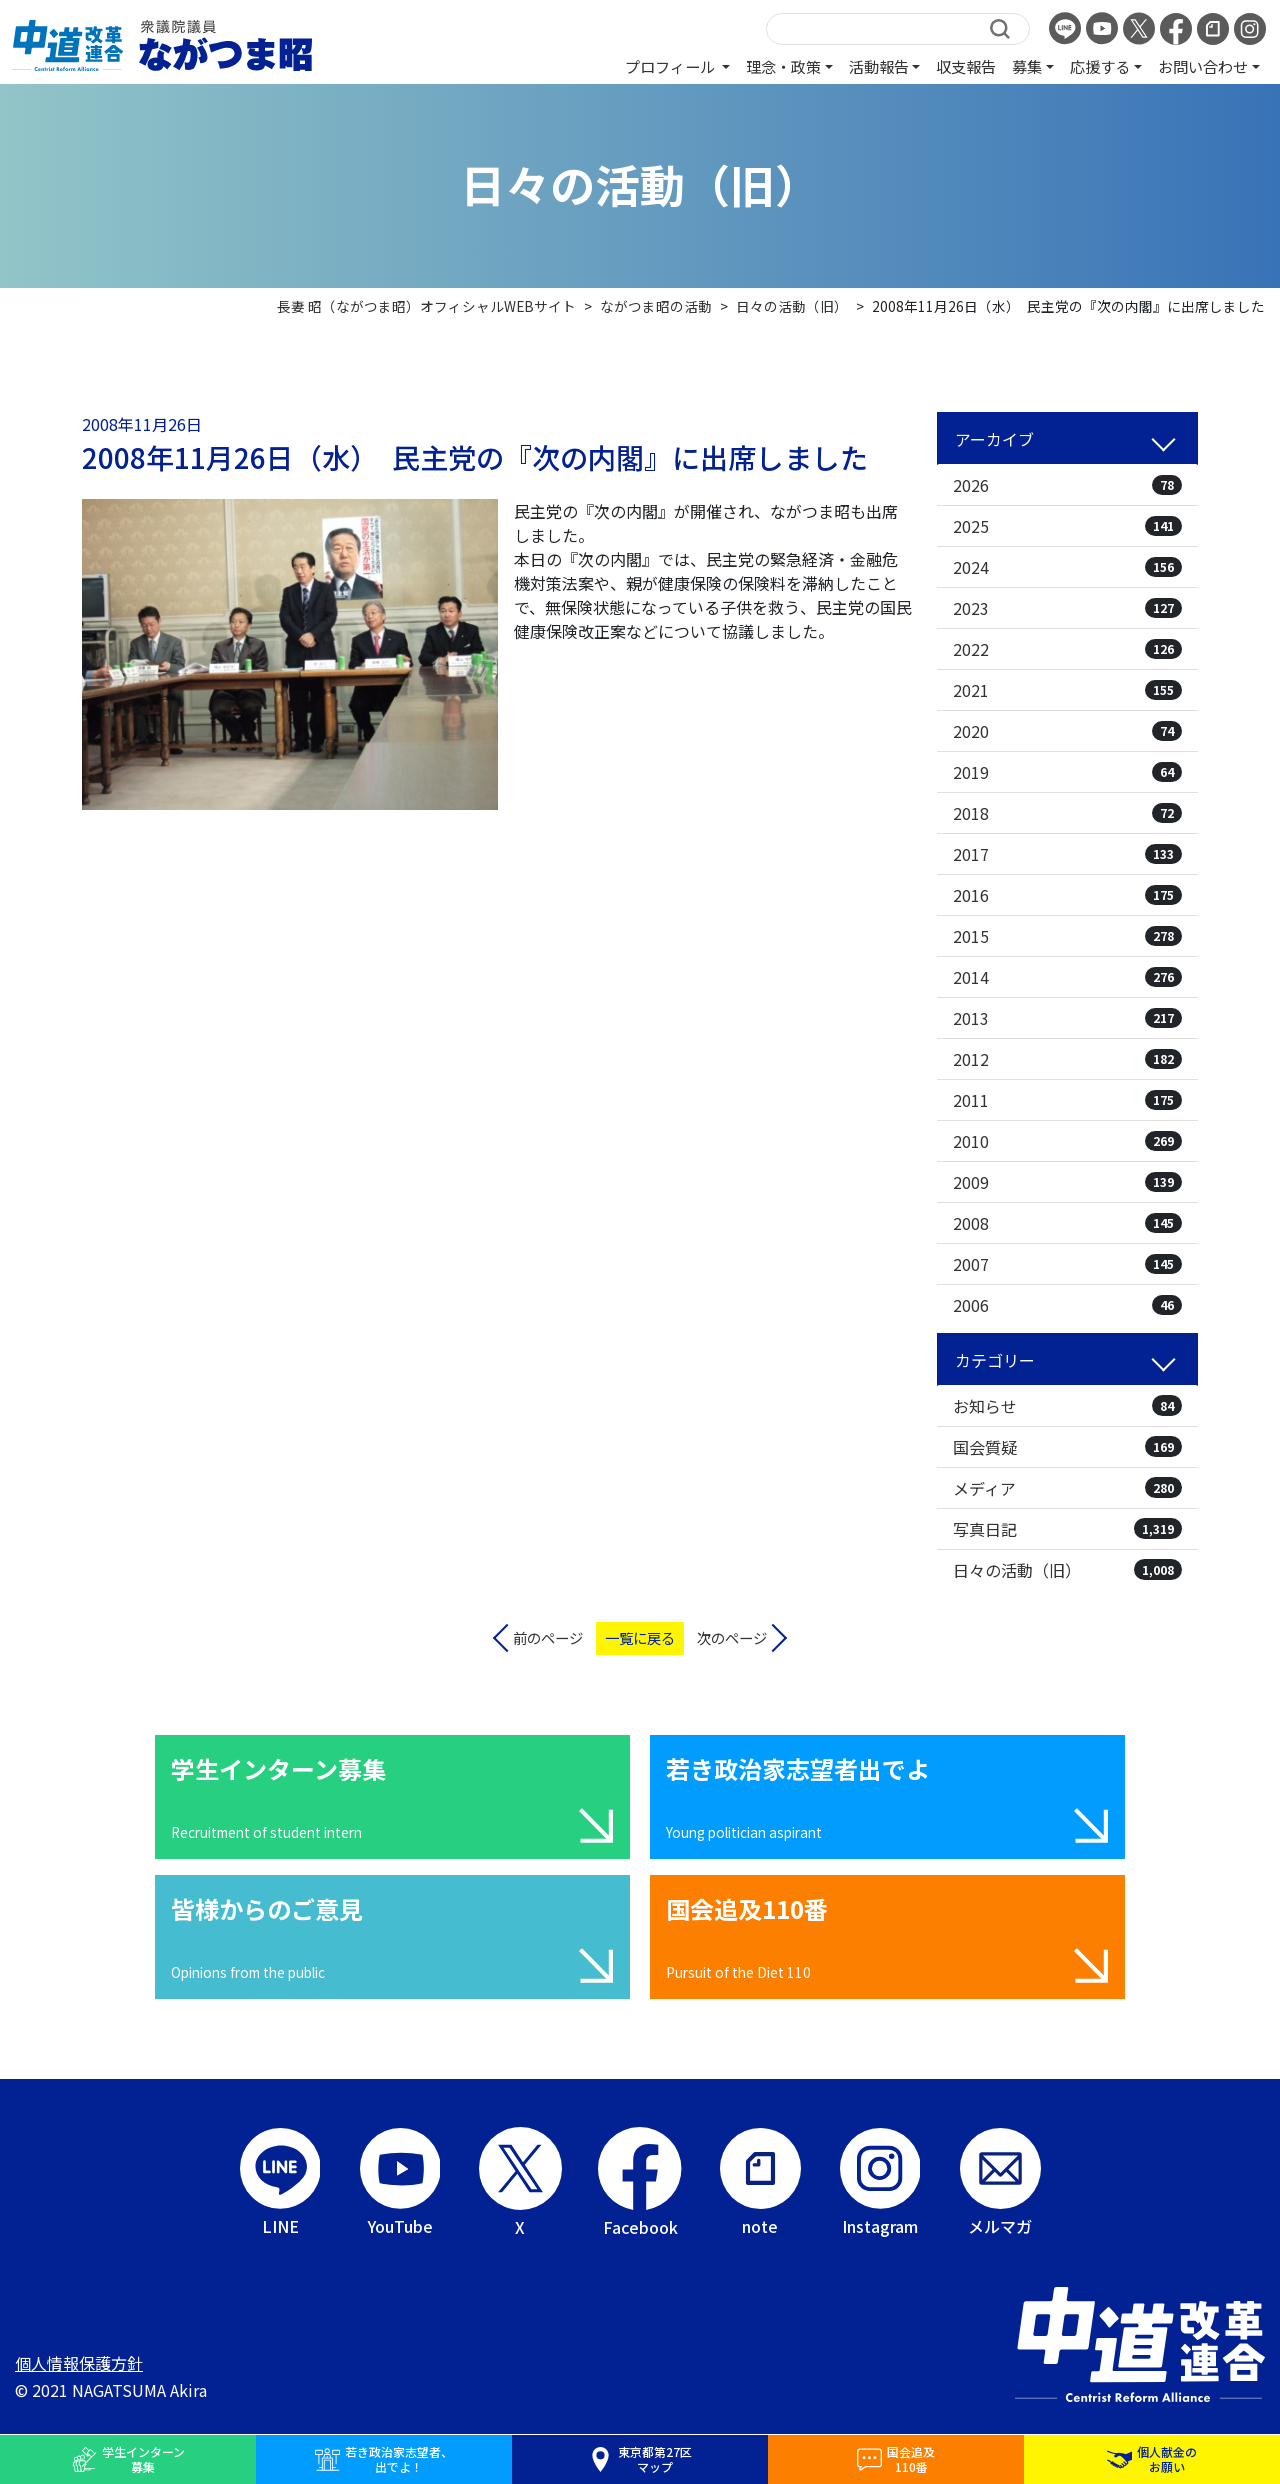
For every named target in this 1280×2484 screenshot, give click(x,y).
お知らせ (1067, 1406)
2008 (1067, 1223)
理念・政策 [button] (783, 66)
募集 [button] (1027, 66)
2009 (1067, 1182)
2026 (1067, 485)
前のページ (548, 1637)
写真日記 (1067, 1529)
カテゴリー (995, 1360)
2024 (1067, 567)
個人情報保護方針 (79, 2363)
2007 (1067, 1264)
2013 (1067, 1018)
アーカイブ (994, 439)
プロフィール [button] (671, 66)
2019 (1067, 772)
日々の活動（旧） (1067, 1570)
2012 (1067, 1059)
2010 (1067, 1141)
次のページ (732, 1637)
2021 (1067, 690)
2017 (1067, 854)
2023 (1067, 608)
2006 (1067, 1305)
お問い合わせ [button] (1203, 66)
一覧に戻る (640, 1637)
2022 (1067, 649)
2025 (1067, 526)
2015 (1067, 936)
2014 (1067, 977)
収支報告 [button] (966, 66)
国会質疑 (1067, 1447)
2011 (1067, 1100)
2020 (1067, 731)
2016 (1067, 895)
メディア (1067, 1488)
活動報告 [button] (879, 66)
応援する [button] (1100, 66)
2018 (1067, 813)
